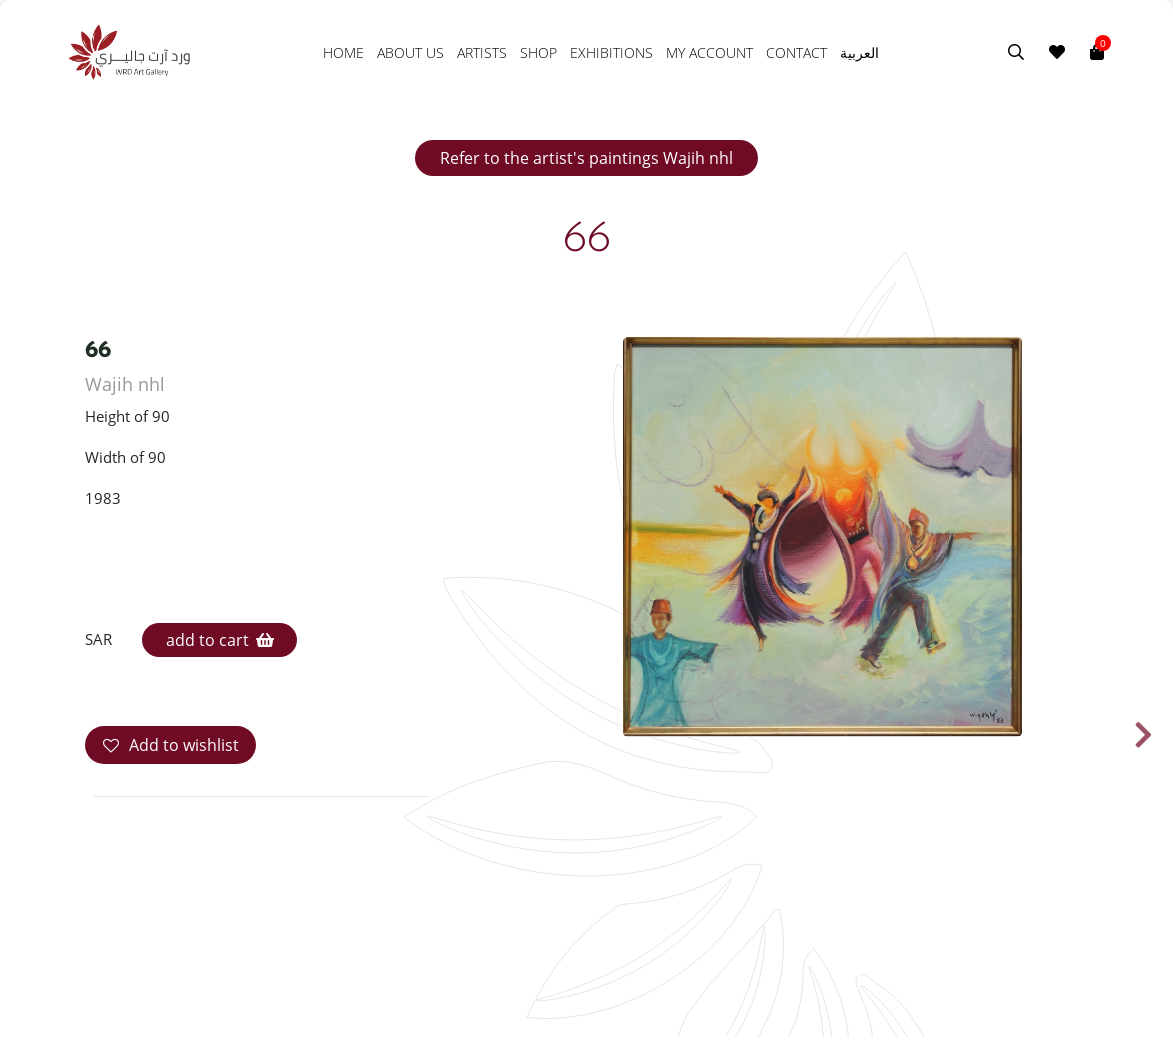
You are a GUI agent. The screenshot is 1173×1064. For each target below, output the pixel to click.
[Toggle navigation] (1117, 52)
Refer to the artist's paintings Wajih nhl (586, 158)
